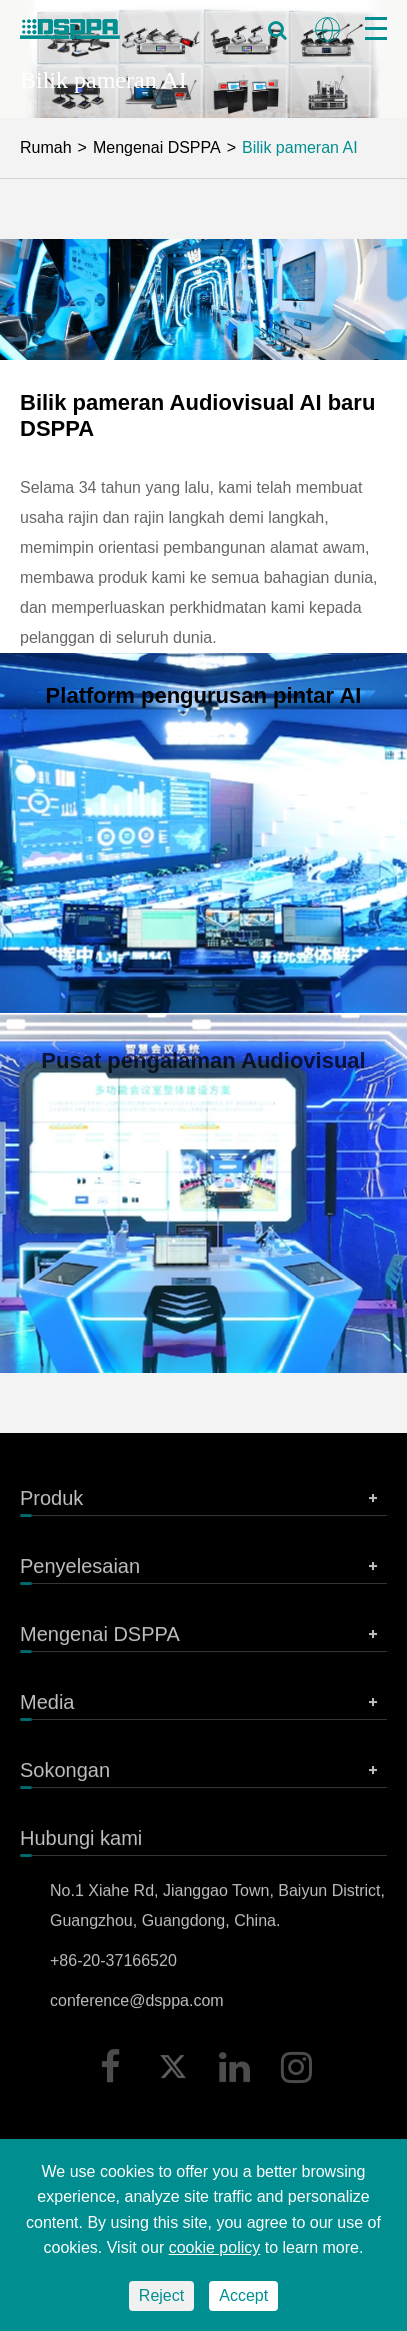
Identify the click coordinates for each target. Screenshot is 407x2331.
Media (203, 1708)
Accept (243, 2295)
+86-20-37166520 (113, 1966)
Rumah (46, 147)
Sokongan (203, 1776)
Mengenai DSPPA (157, 147)
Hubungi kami (81, 1844)
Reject (161, 2295)
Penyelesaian (203, 1572)
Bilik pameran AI (300, 147)
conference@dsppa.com (137, 2006)
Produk (203, 1504)
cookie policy (215, 2247)
